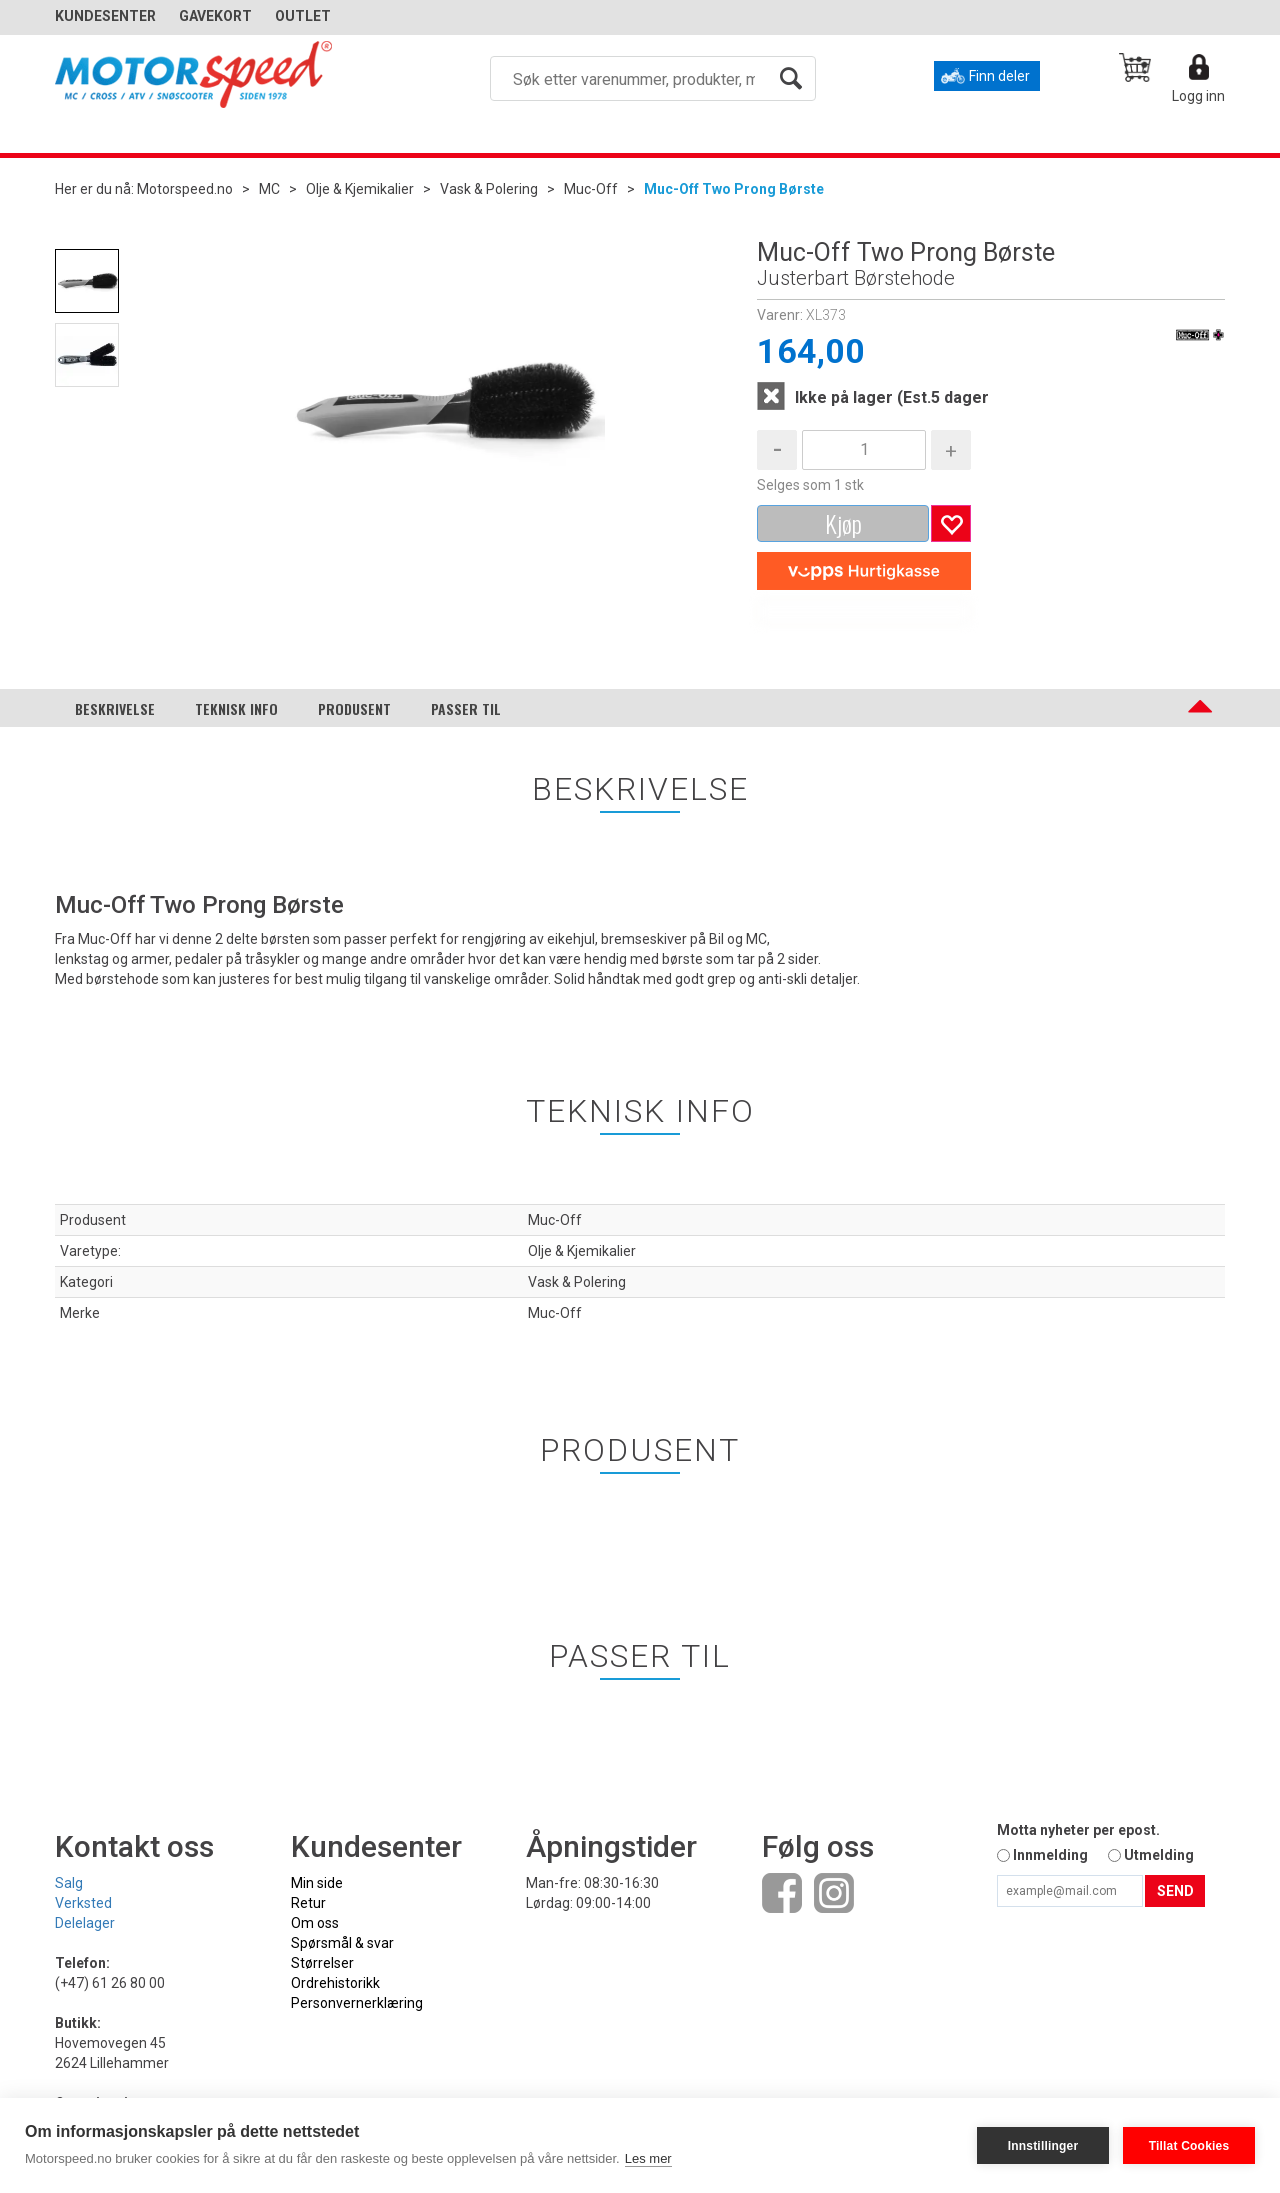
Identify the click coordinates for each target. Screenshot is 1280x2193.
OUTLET (303, 16)
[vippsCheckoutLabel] (864, 571)
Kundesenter (105, 16)
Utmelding (1159, 1855)
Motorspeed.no (185, 189)
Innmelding (1050, 1855)
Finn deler (999, 76)
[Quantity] (864, 450)
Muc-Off (591, 189)
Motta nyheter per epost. (1078, 1830)
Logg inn (1198, 96)
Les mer (648, 2158)
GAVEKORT (215, 16)
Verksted (83, 1903)
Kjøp (843, 523)
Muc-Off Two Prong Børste (734, 189)
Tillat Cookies (1189, 2146)
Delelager (85, 1923)
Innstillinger (1043, 2146)
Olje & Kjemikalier (360, 189)
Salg (69, 1883)
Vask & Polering (489, 189)
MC (269, 189)
